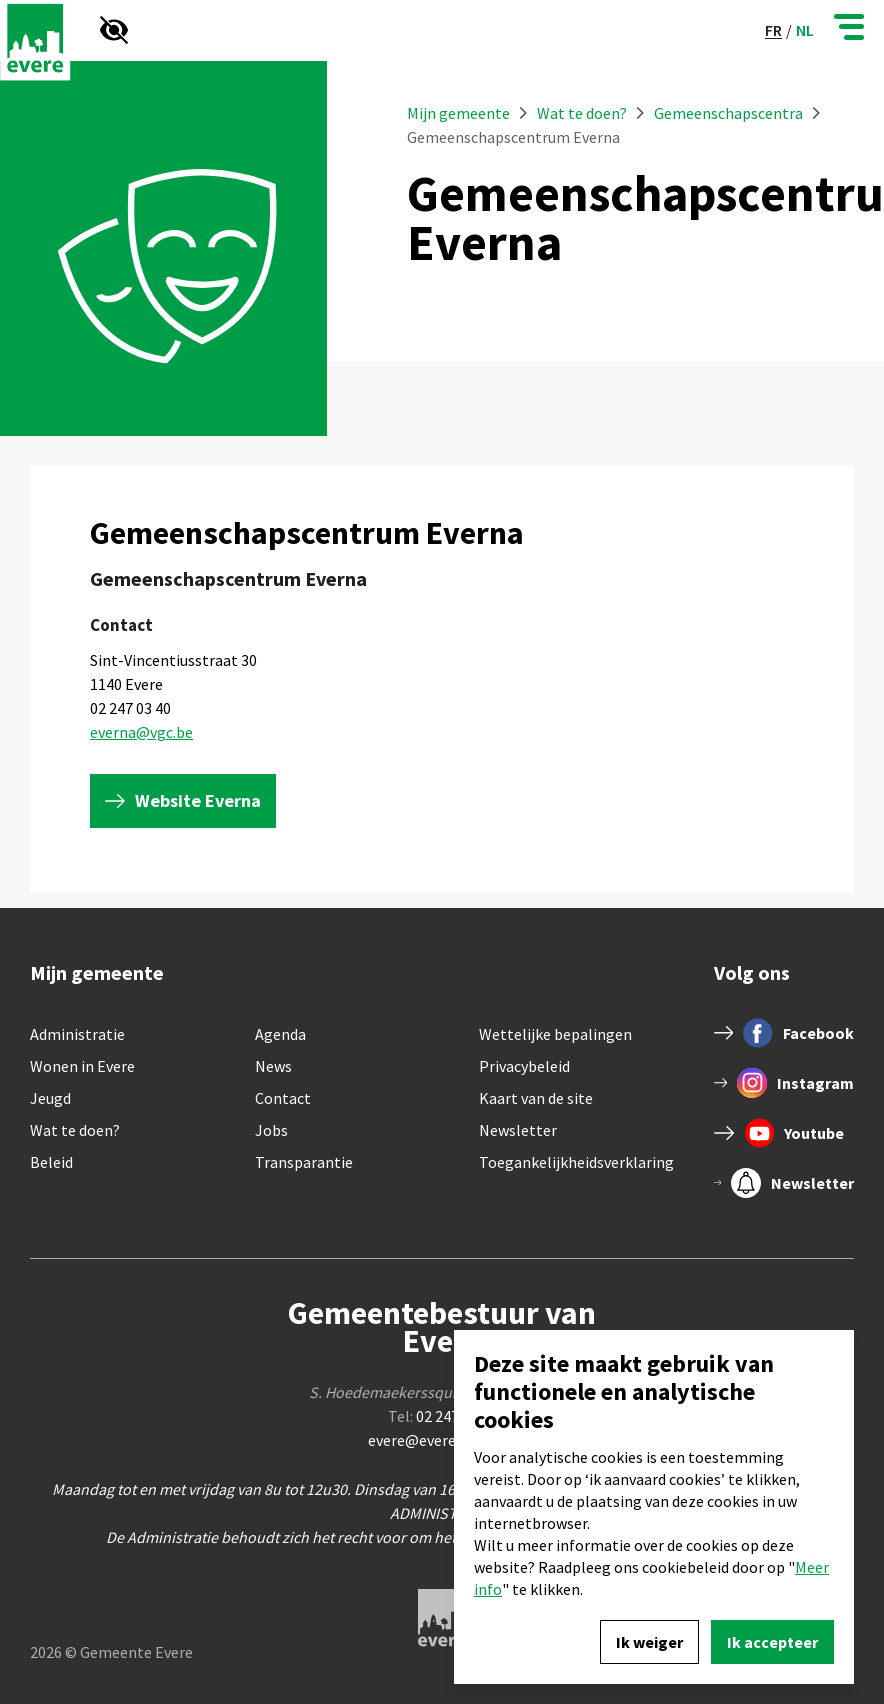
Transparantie (304, 1162)
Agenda (280, 1034)
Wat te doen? (583, 113)
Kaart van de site (536, 1098)
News (273, 1066)
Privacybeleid (524, 1066)
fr (773, 30)
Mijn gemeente (458, 113)
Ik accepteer (772, 1642)
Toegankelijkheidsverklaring (576, 1162)
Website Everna (198, 800)
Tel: (442, 1416)
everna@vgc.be (141, 732)
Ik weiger (649, 1642)
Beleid (51, 1162)
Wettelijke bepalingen (555, 1034)
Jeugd (50, 1098)
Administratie (77, 1034)
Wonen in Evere (82, 1066)
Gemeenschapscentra (728, 113)
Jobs (271, 1130)
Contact (283, 1098)
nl (805, 30)
